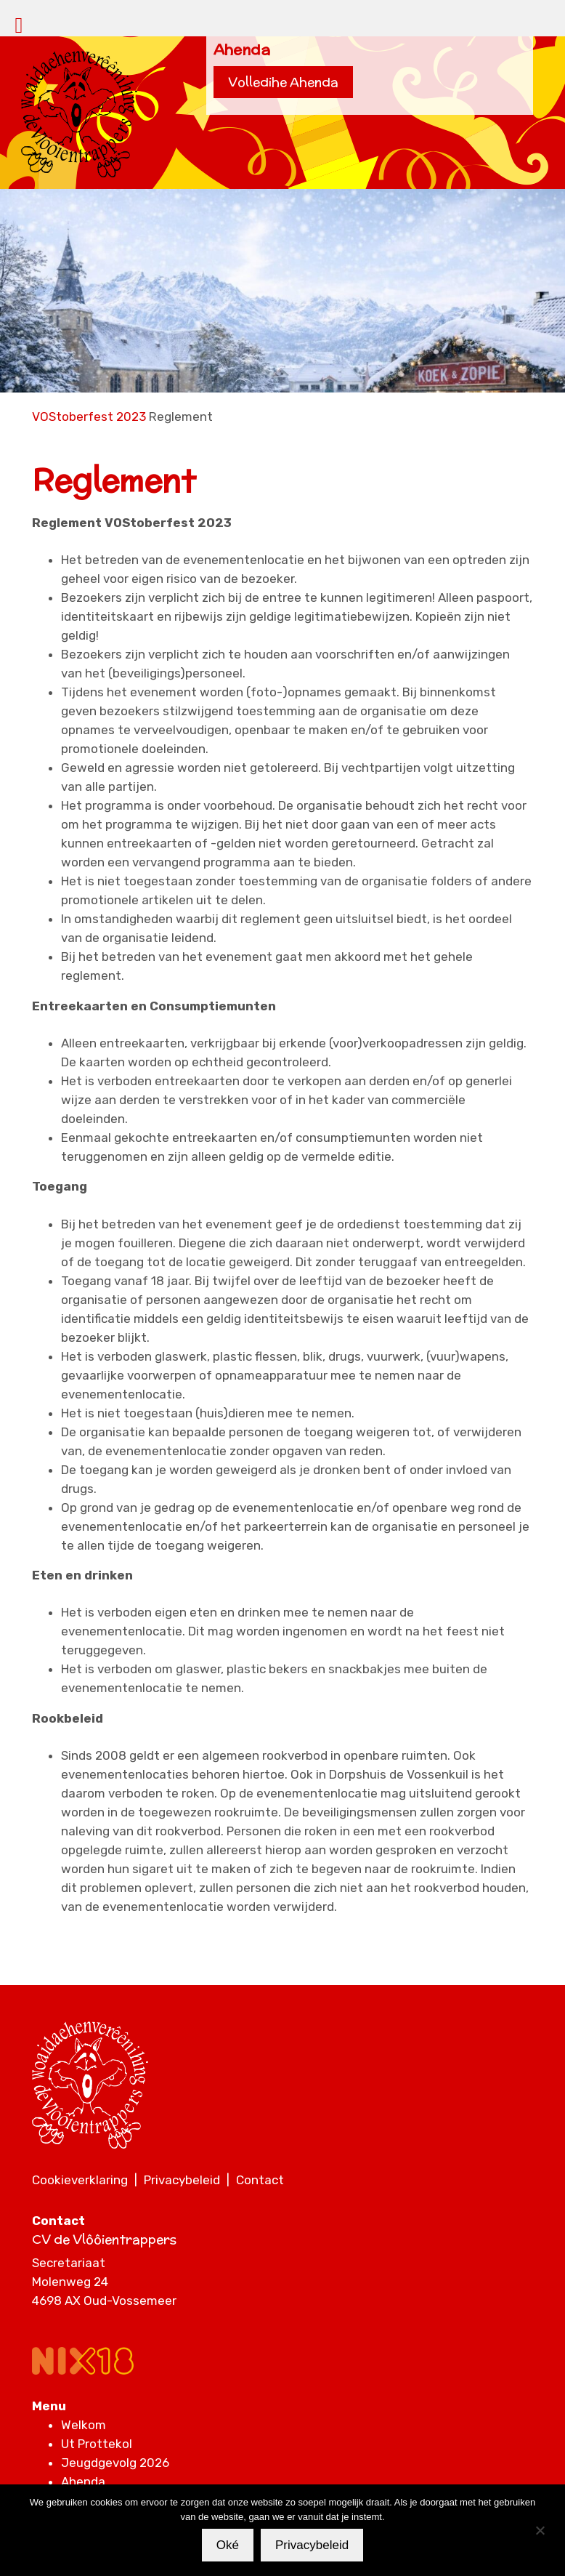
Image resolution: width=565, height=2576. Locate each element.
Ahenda (83, 2481)
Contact (260, 2180)
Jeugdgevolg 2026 (115, 2462)
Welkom (83, 2425)
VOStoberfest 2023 (89, 416)
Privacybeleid (182, 2180)
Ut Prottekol (96, 2443)
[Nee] (539, 2530)
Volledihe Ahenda (283, 82)
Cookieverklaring (80, 2180)
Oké (227, 2545)
